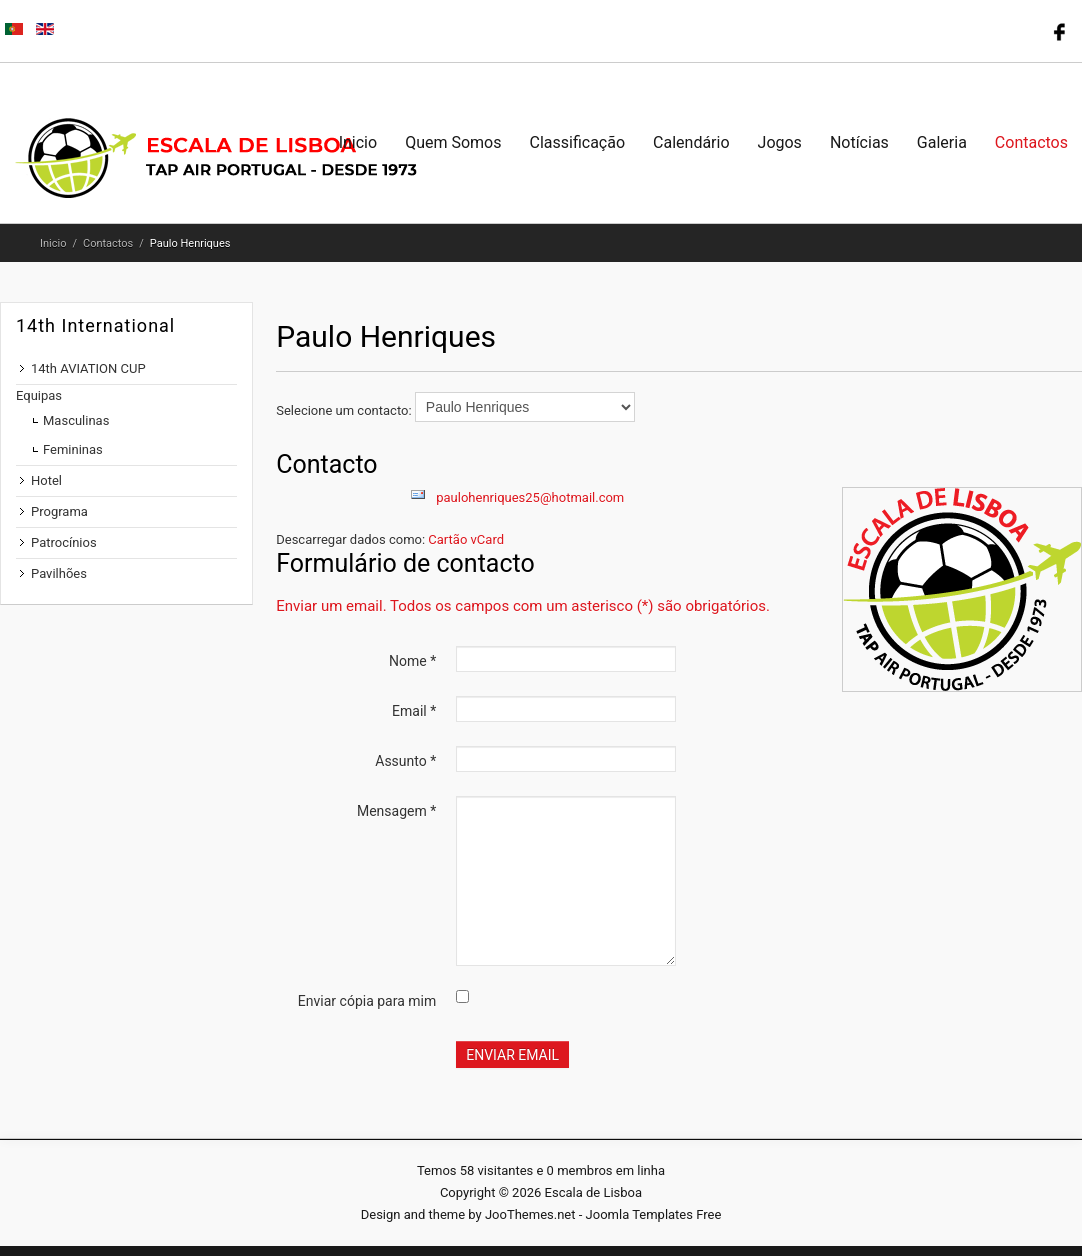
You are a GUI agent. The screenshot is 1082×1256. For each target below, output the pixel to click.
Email (414, 711)
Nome (412, 661)
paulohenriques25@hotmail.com (530, 497)
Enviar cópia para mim (367, 1001)
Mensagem (396, 811)
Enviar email (512, 1055)
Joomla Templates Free (654, 1214)
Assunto (405, 761)
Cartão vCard (466, 539)
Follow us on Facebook (1057, 30)
